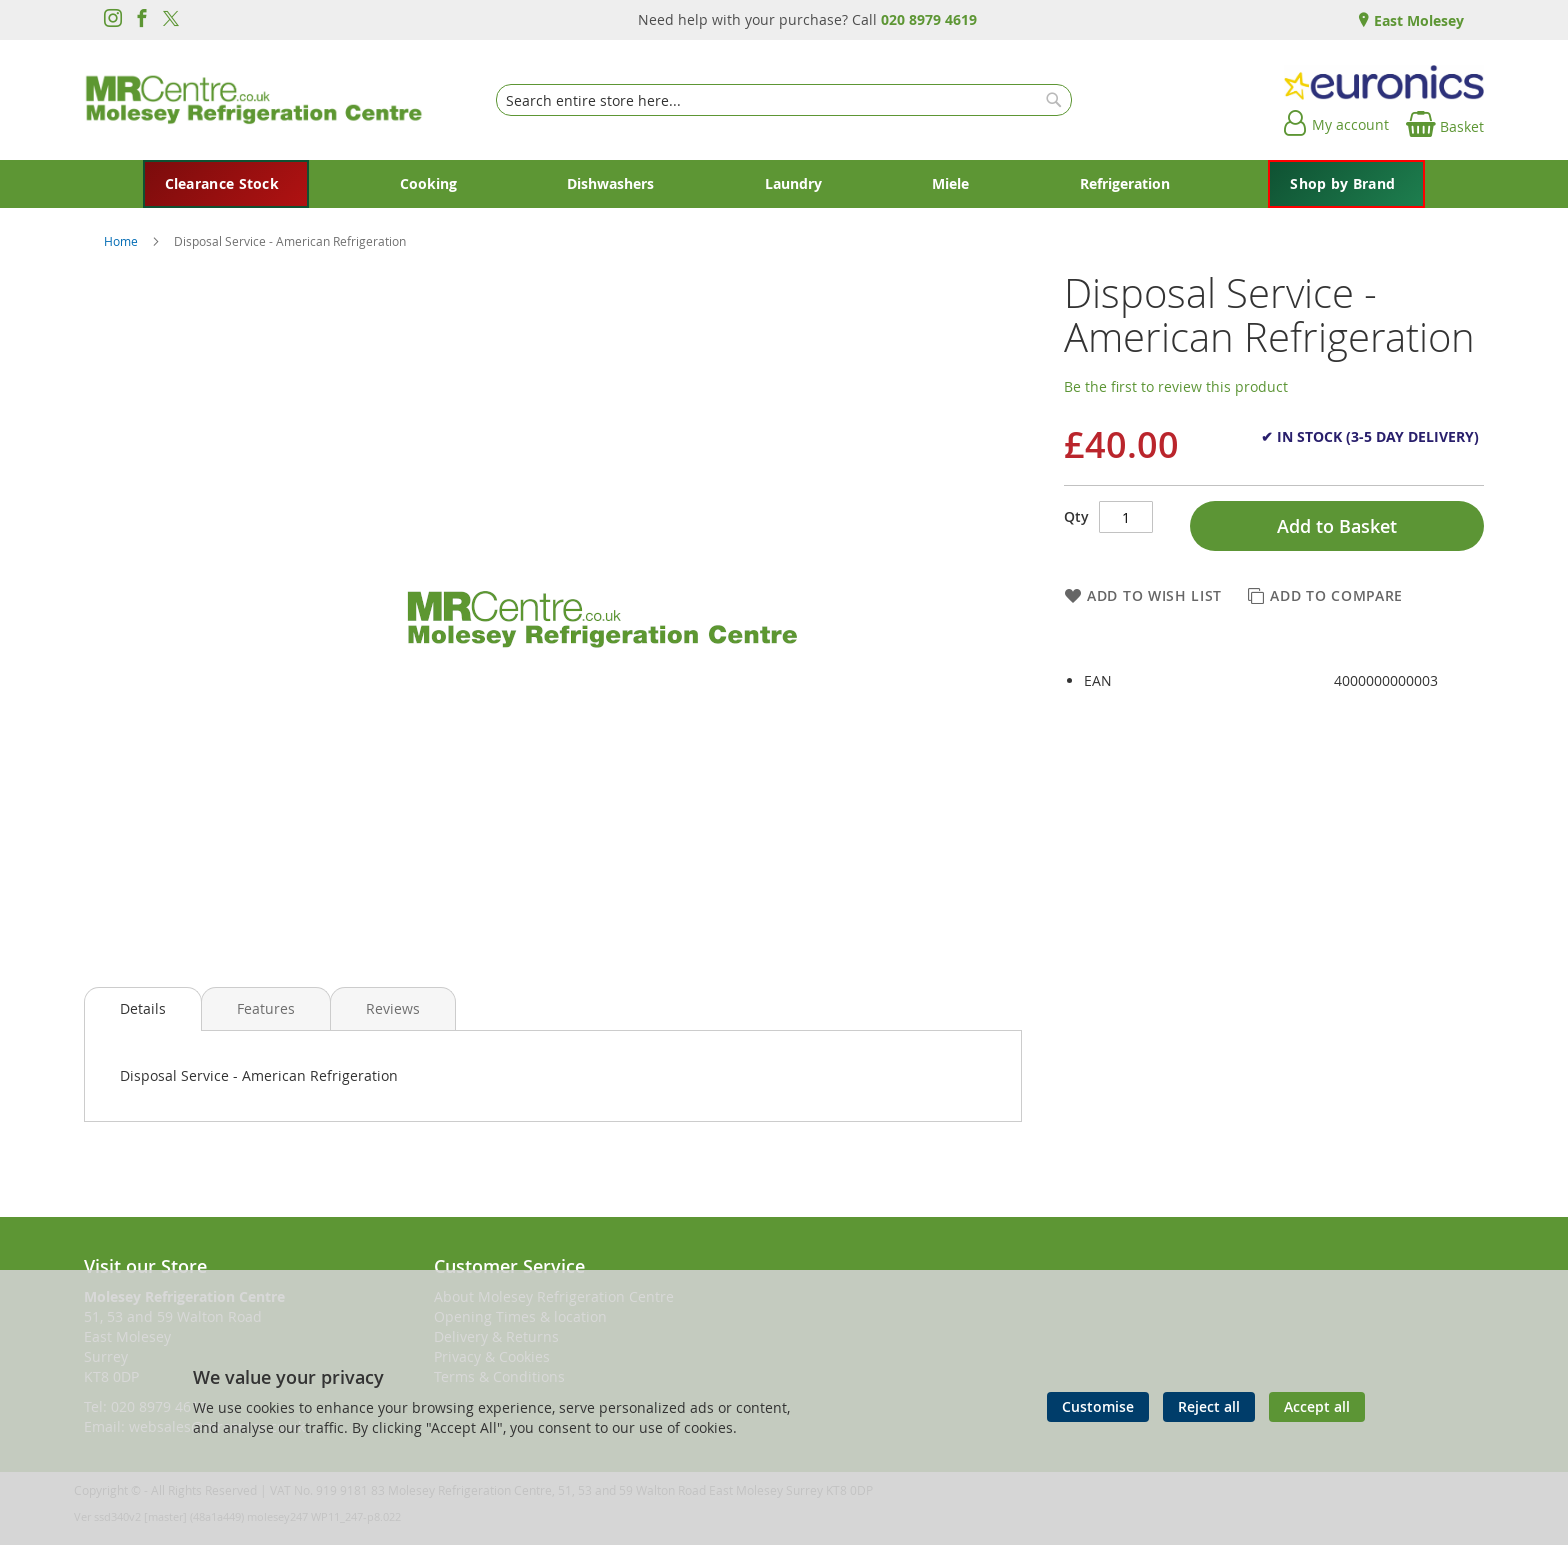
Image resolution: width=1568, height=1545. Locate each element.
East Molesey (1417, 20)
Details (143, 1008)
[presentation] (143, 1009)
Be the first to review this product (1176, 386)
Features (266, 1008)
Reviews (393, 1008)
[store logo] (254, 100)
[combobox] (784, 100)
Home (122, 241)
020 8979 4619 (929, 19)
